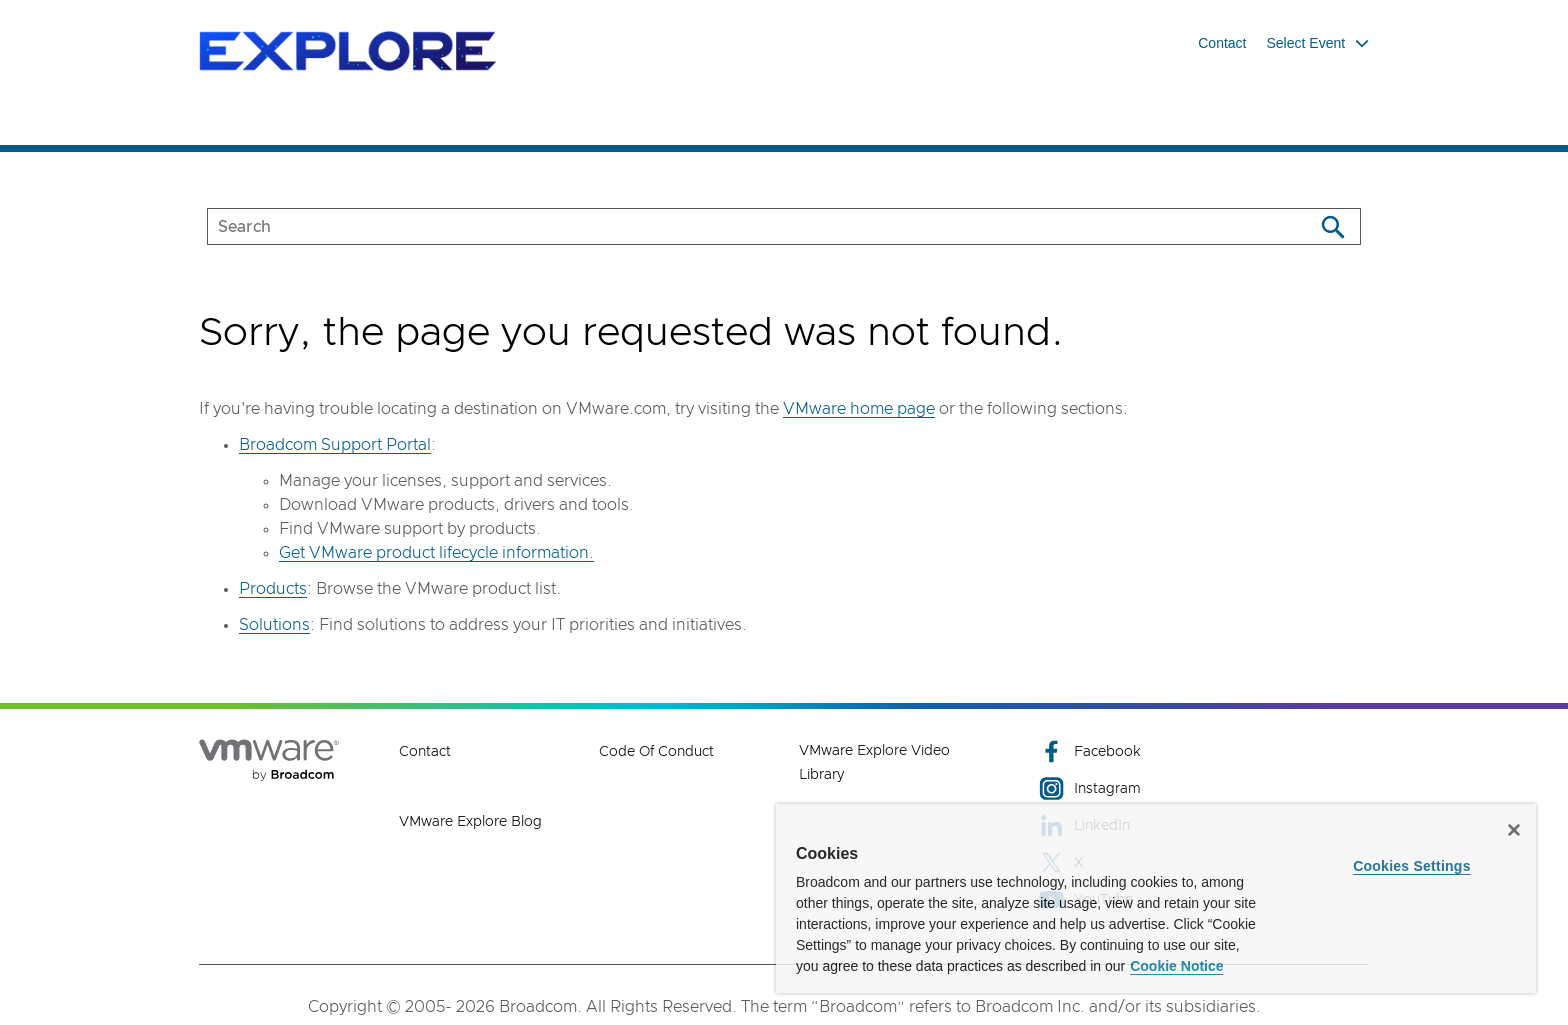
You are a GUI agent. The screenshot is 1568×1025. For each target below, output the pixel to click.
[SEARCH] (739, 226)
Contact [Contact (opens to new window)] (425, 752)
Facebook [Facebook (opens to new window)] (1090, 751)
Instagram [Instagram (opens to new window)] (1090, 788)
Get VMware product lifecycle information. (436, 553)
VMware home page (859, 409)
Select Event (1318, 43)
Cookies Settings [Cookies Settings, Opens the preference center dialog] (1412, 866)
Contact (1222, 43)
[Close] (1514, 830)
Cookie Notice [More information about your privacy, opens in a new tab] (1176, 966)
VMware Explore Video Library (874, 763)
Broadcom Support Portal (335, 445)
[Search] (1332, 226)
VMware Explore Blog (470, 822)
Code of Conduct (656, 752)
